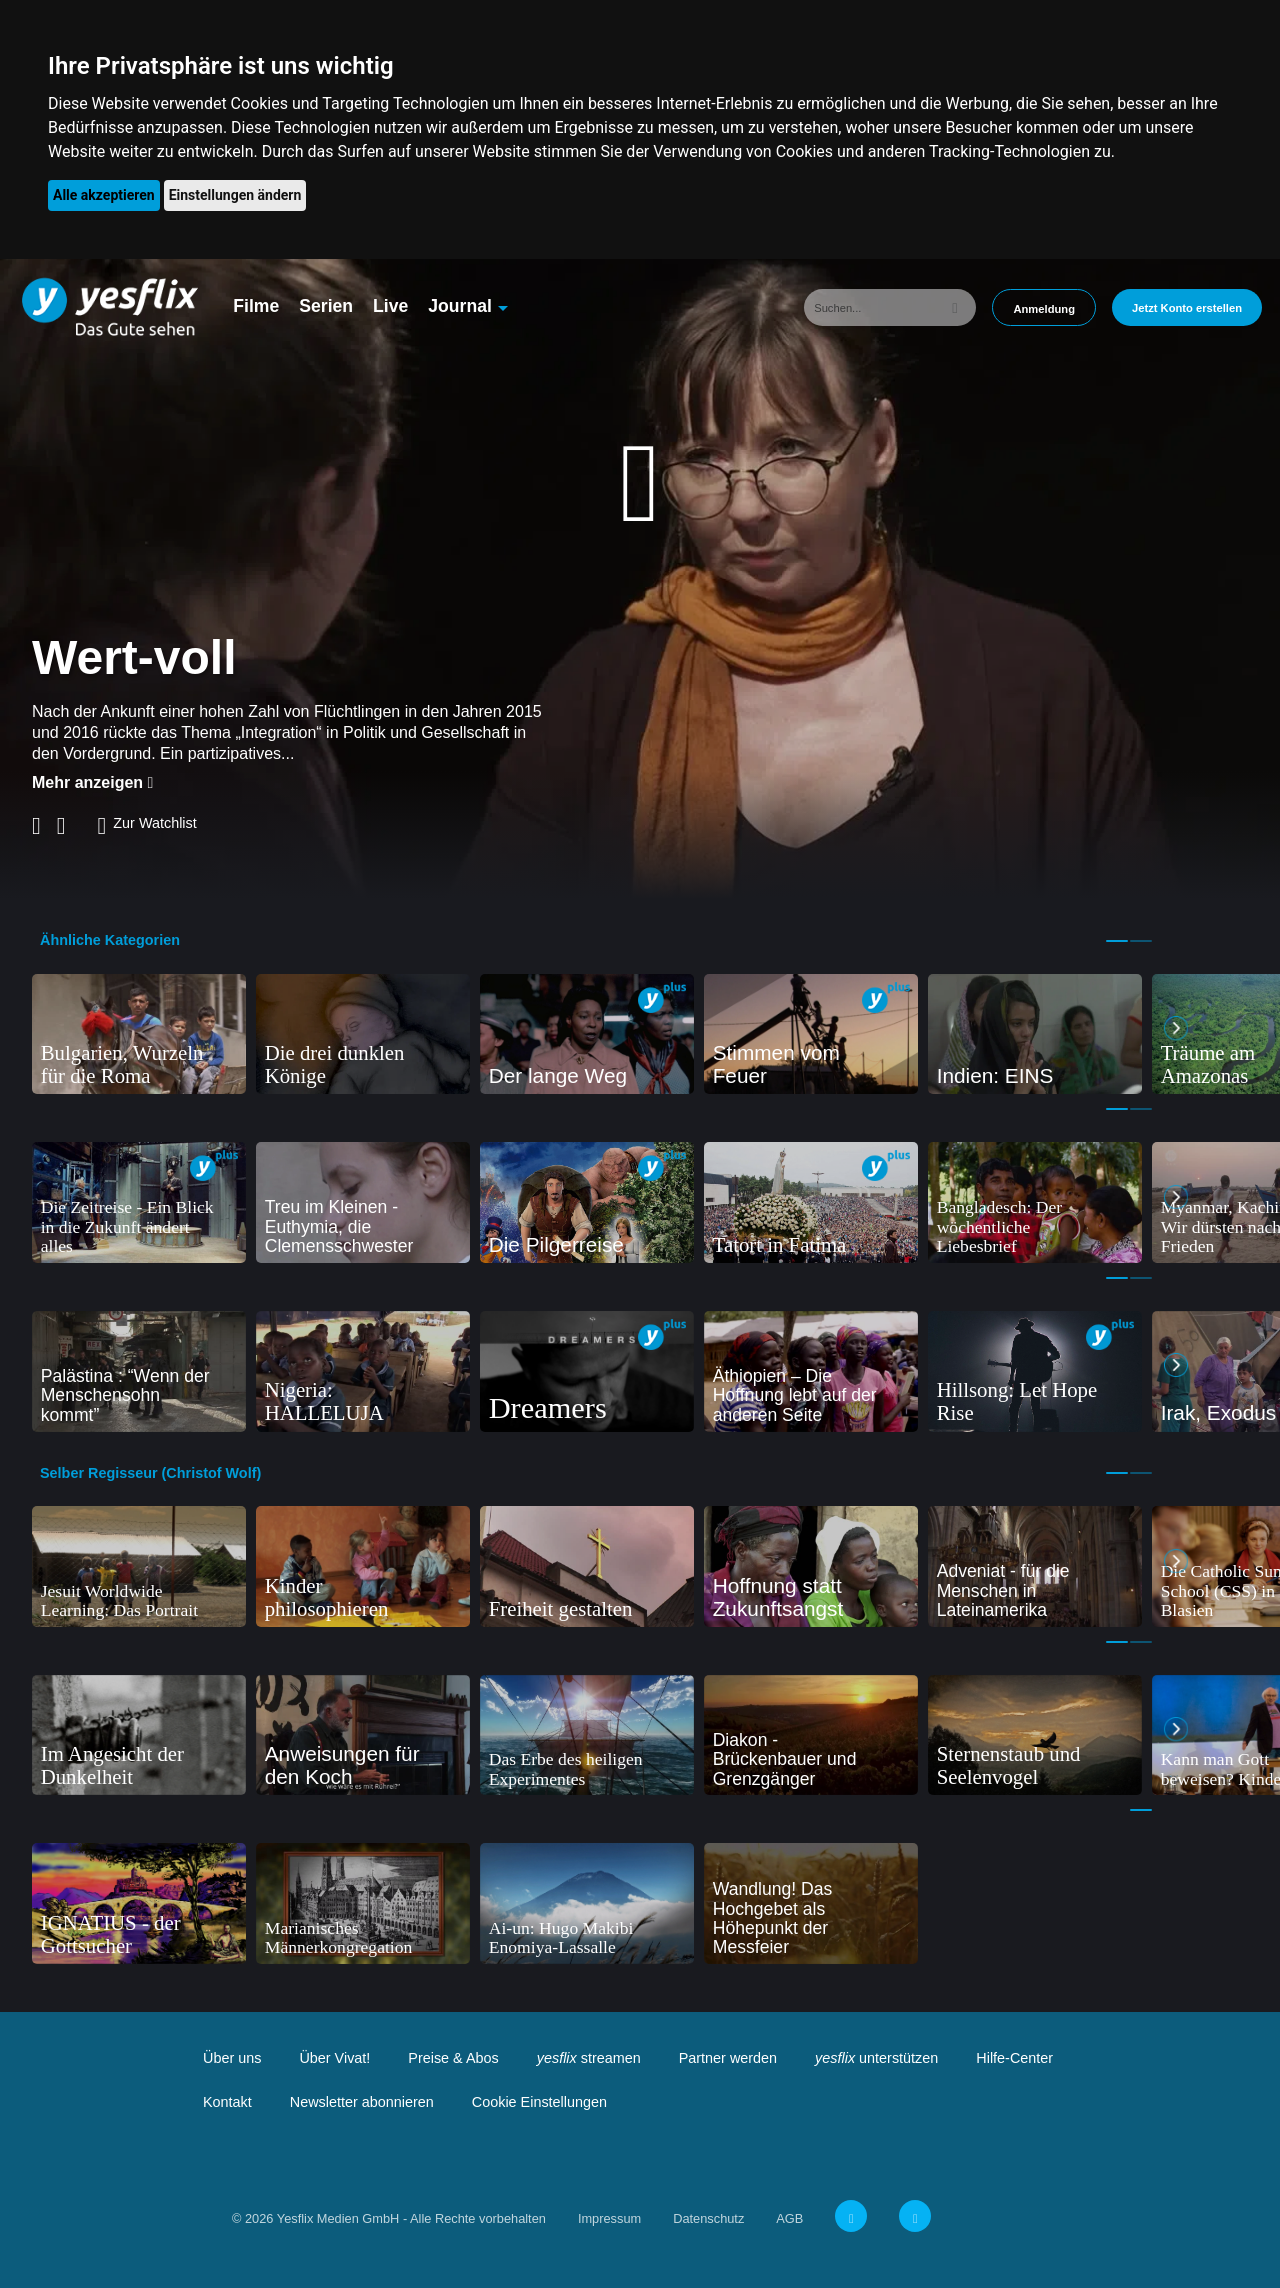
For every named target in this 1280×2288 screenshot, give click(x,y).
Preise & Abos (453, 2058)
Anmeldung (1044, 309)
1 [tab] (1117, 941)
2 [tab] (1141, 941)
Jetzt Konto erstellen (1187, 308)
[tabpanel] (139, 1034)
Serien (326, 306)
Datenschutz (708, 2218)
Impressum (609, 2218)
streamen (589, 2058)
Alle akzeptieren (104, 195)
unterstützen (876, 2058)
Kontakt (227, 2102)
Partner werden (728, 2058)
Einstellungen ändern (235, 195)
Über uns (232, 2058)
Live (390, 306)
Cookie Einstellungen (539, 2102)
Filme (256, 306)
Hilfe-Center (1014, 2058)
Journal (460, 306)
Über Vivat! (334, 2058)
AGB (789, 2218)
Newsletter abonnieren (362, 2102)
